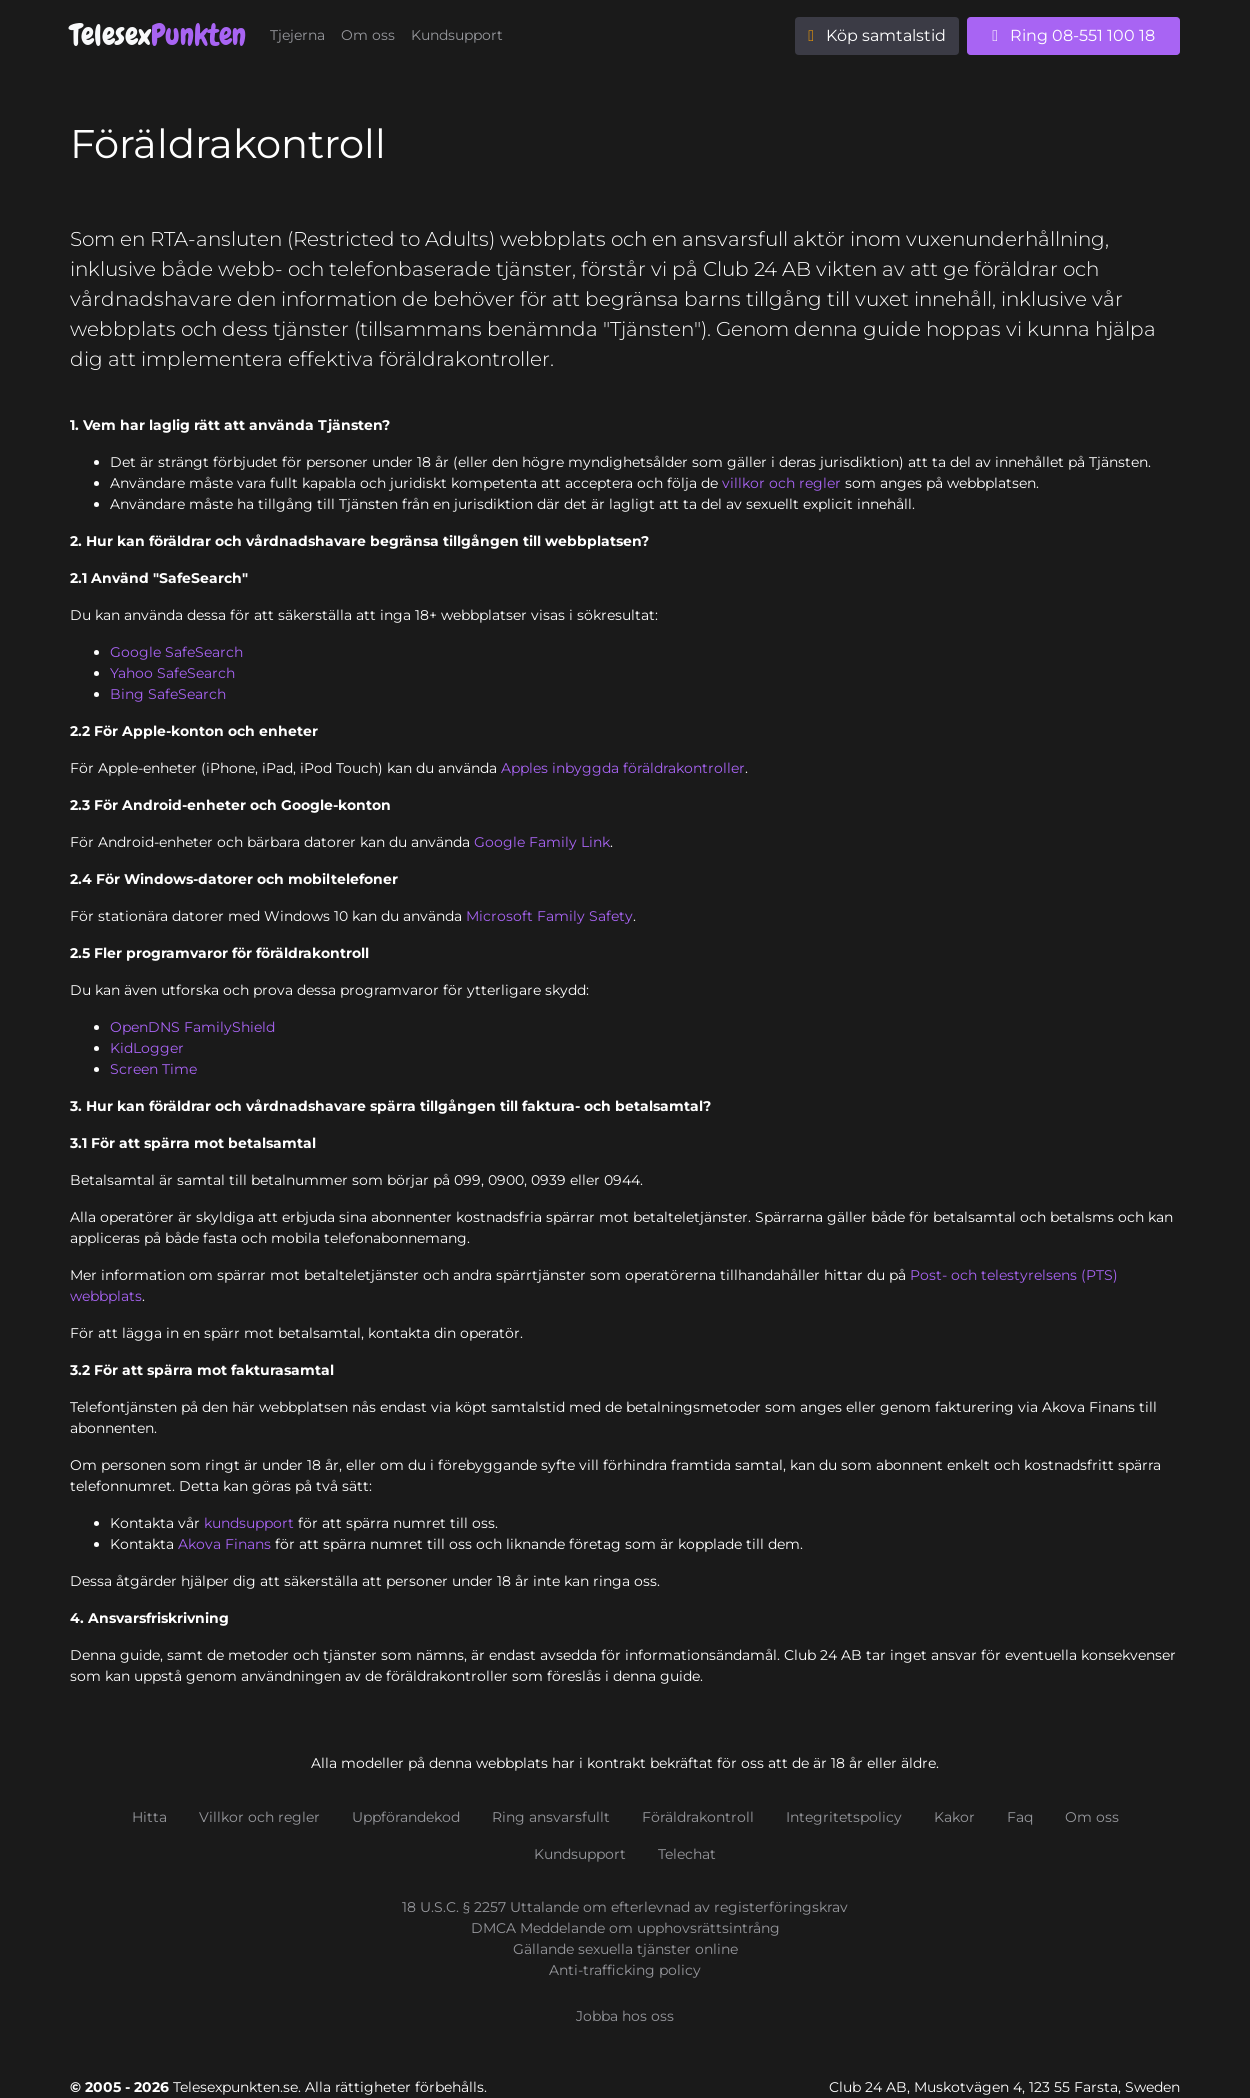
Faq (1020, 1817)
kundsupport (249, 1523)
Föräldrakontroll (698, 1817)
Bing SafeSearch (168, 694)
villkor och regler (781, 483)
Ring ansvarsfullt (551, 1817)
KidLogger (147, 1048)
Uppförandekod (406, 1817)
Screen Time (153, 1069)
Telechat (687, 1854)
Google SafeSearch (176, 652)
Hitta (149, 1817)
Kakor (954, 1817)
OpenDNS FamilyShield (192, 1027)
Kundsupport (457, 35)
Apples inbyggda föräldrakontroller (623, 768)
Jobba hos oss (625, 2016)
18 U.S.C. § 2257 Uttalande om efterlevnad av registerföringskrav (625, 1907)
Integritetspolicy (844, 1817)
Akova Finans (224, 1544)
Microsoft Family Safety (549, 916)
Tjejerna (297, 35)
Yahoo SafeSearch (172, 673)
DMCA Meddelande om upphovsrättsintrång (625, 1928)
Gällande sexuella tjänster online (625, 1949)
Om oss (368, 35)
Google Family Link (542, 842)
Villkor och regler (259, 1817)
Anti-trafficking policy (625, 1970)
